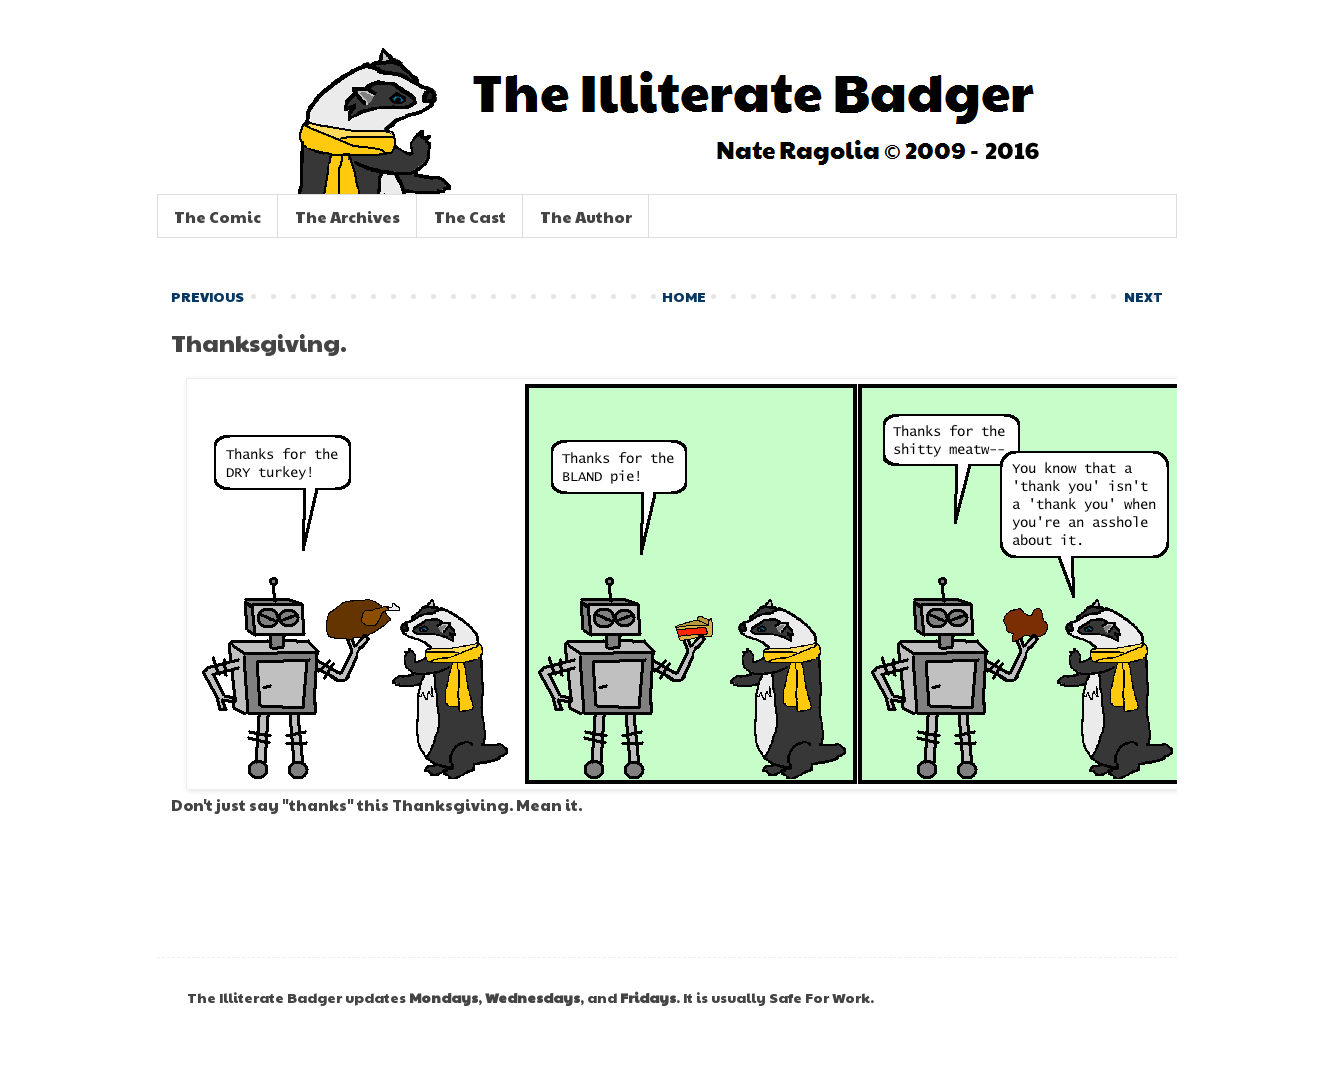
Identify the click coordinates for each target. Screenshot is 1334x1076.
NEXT (1143, 296)
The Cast (470, 216)
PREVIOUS (207, 296)
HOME (684, 296)
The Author (586, 216)
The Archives (347, 216)
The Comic (217, 216)
